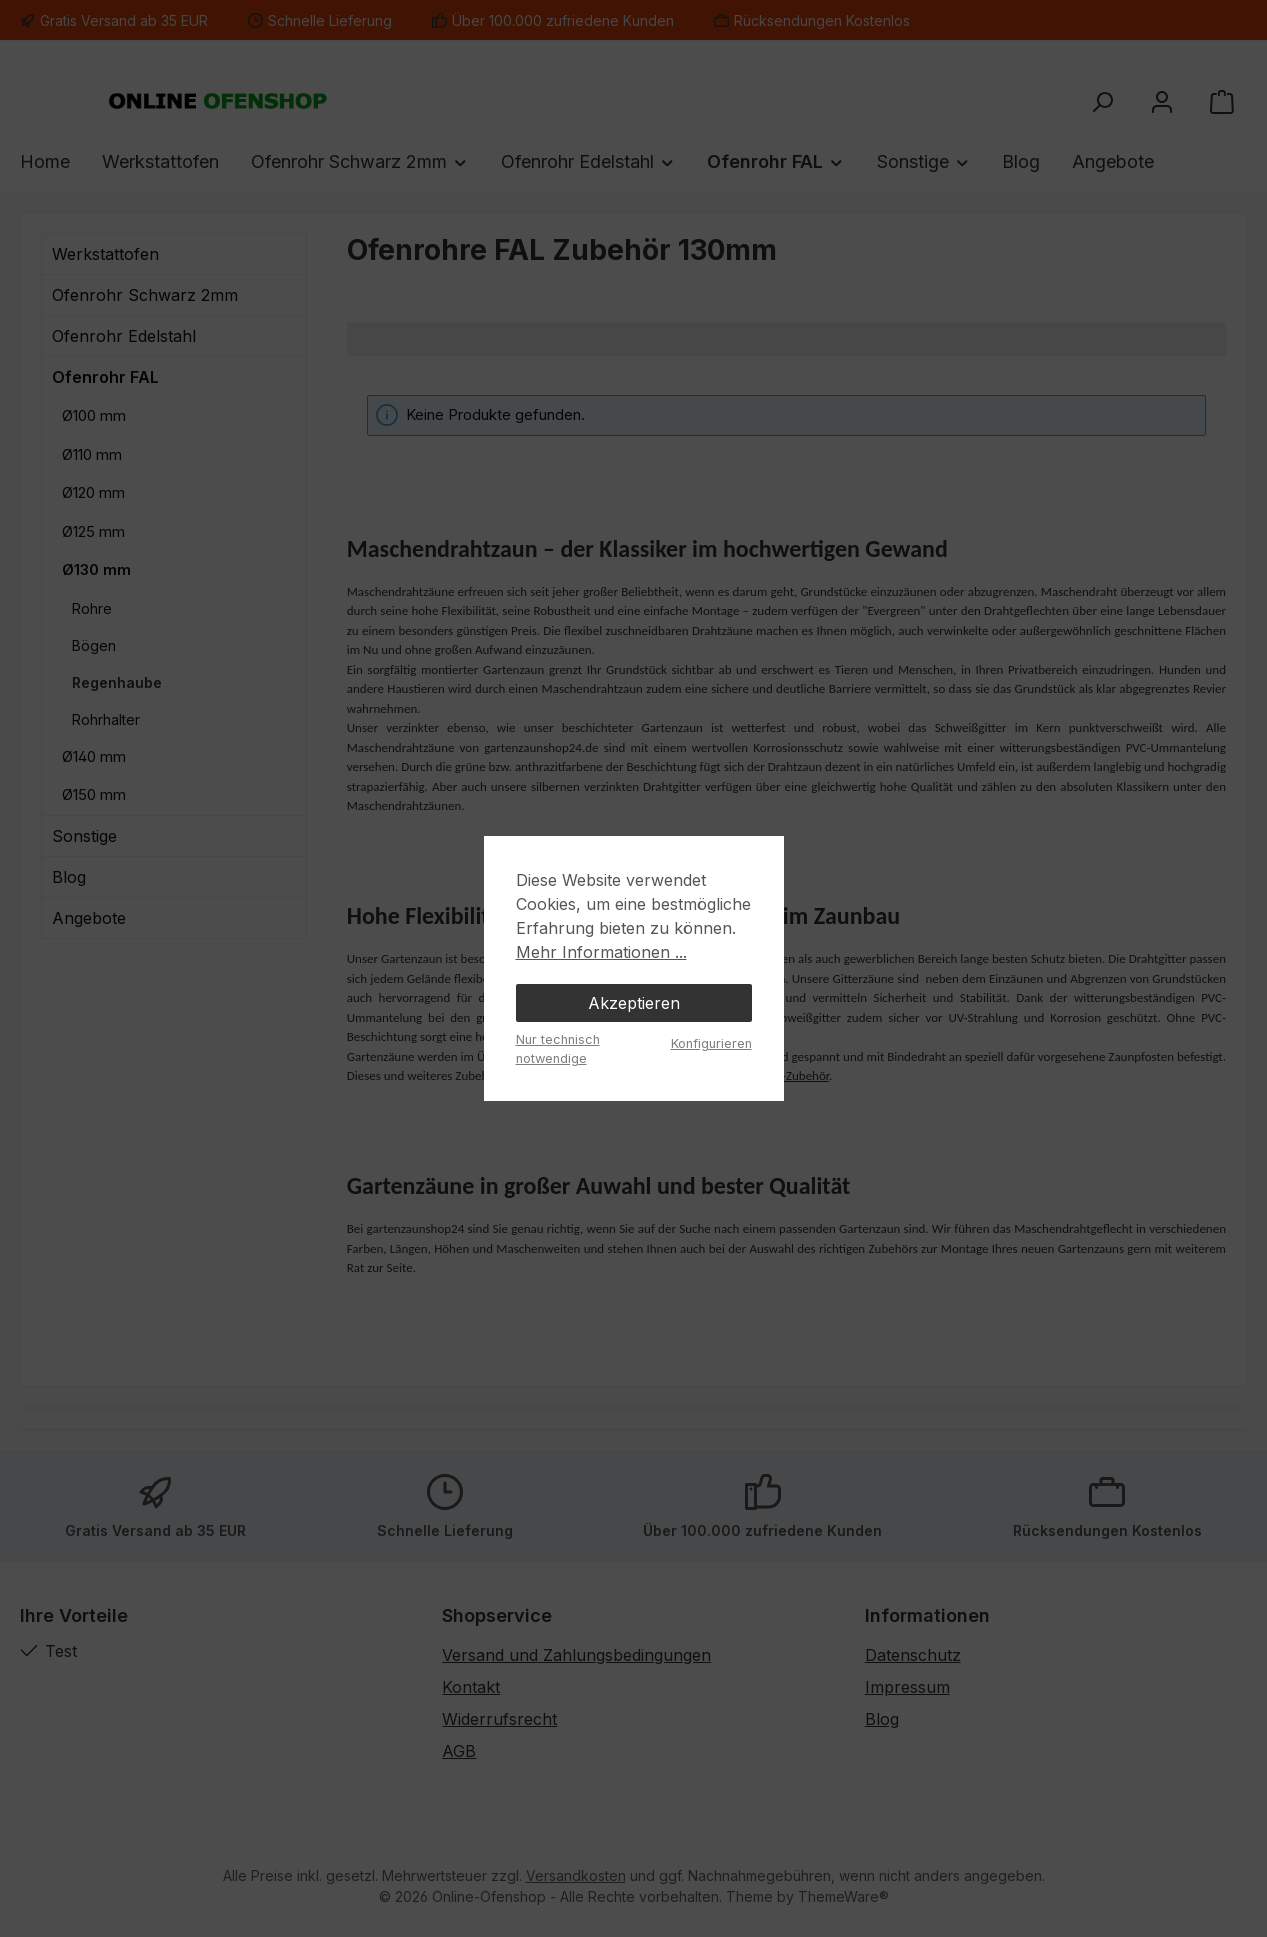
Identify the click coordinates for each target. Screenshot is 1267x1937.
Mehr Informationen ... (601, 952)
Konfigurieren (711, 1043)
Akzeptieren (634, 1003)
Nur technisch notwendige (558, 1049)
